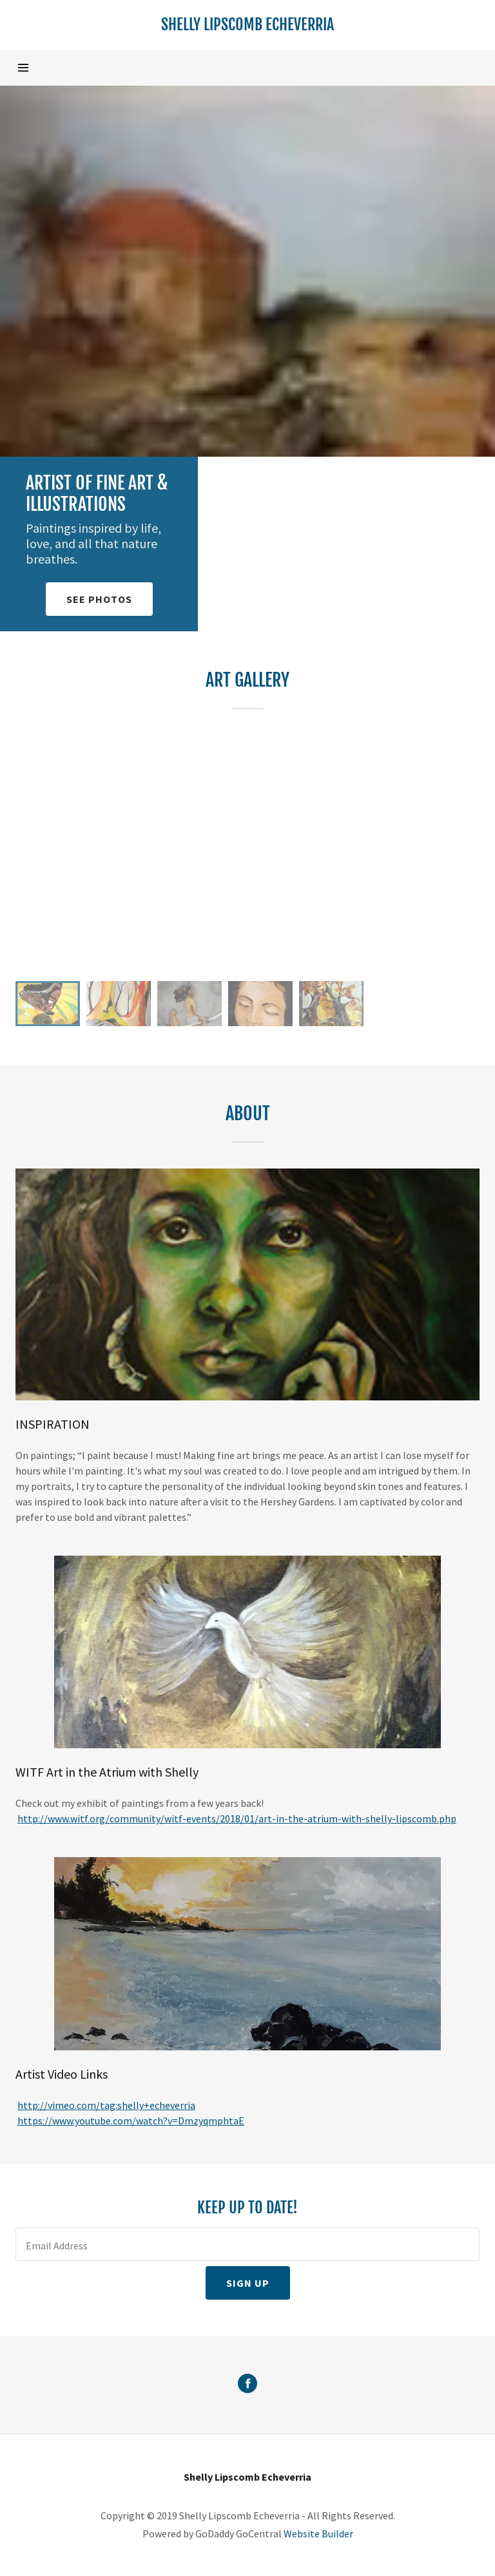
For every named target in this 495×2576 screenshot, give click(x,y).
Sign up (247, 2282)
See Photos (99, 599)
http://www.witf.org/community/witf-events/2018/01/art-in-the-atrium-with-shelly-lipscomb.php (236, 1818)
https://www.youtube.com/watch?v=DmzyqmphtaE (130, 2120)
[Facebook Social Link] (247, 2385)
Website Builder (318, 2533)
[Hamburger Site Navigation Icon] (37, 67)
